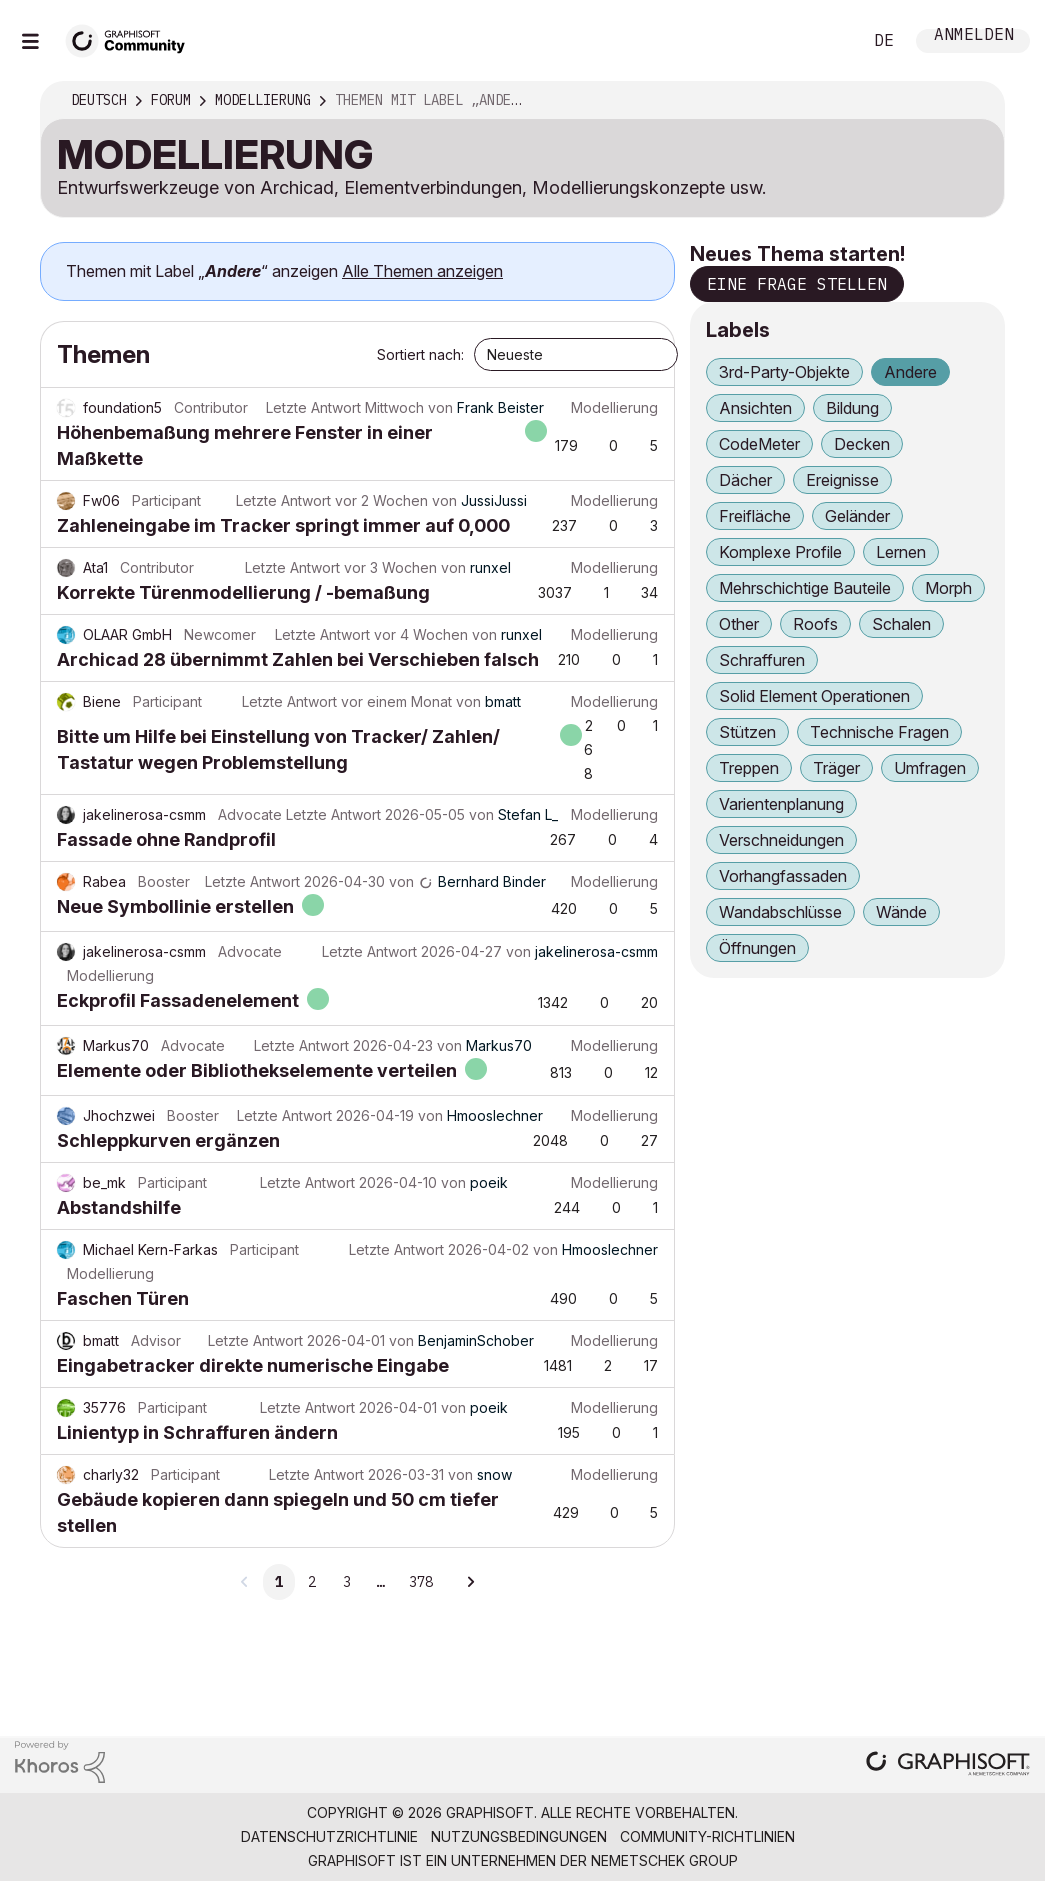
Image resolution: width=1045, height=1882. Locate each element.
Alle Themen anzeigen (422, 271)
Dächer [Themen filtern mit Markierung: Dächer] (745, 480)
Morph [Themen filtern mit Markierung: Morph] (948, 588)
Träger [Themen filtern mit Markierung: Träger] (836, 768)
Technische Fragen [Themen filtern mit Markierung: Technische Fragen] (879, 732)
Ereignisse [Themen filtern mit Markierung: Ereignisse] (842, 480)
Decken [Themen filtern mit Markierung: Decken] (862, 444)
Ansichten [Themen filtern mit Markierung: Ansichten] (755, 408)
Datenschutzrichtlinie (329, 1836)
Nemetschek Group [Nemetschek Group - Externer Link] (664, 1860)
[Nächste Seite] (470, 1582)
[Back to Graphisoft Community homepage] (132, 38)
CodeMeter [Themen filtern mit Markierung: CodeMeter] (759, 444)
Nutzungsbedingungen (519, 1836)
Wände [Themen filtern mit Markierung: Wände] (901, 912)
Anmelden (974, 36)
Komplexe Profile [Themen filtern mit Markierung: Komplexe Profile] (780, 552)
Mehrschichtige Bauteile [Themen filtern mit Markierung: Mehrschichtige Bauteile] (805, 588)
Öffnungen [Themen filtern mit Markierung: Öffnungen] (757, 948)
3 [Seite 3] (347, 1582)
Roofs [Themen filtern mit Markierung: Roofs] (815, 624)
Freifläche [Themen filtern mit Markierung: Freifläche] (755, 516)
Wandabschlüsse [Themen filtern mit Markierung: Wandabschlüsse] (780, 912)
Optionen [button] (976, 101)
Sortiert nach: (420, 354)
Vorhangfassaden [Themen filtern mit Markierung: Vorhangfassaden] (783, 876)
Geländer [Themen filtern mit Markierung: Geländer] (857, 516)
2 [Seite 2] (312, 1582)
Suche (824, 41)
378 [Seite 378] (421, 1582)
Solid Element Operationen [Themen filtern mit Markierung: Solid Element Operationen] (814, 696)
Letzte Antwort (313, 407)
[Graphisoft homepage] (948, 1765)
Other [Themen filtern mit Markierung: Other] (739, 624)
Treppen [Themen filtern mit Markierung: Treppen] (749, 768)
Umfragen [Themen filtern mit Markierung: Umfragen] (930, 768)
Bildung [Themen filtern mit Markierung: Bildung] (852, 408)
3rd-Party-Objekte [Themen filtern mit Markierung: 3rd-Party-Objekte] (784, 372)
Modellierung (614, 407)
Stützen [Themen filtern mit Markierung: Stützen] (747, 732)
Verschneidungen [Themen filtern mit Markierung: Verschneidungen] (781, 840)
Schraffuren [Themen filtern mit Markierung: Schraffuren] (762, 660)
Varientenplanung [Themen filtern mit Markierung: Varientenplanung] (781, 804)
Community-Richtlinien (707, 1836)
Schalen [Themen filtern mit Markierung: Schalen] (901, 624)
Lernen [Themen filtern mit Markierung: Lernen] (901, 552)
